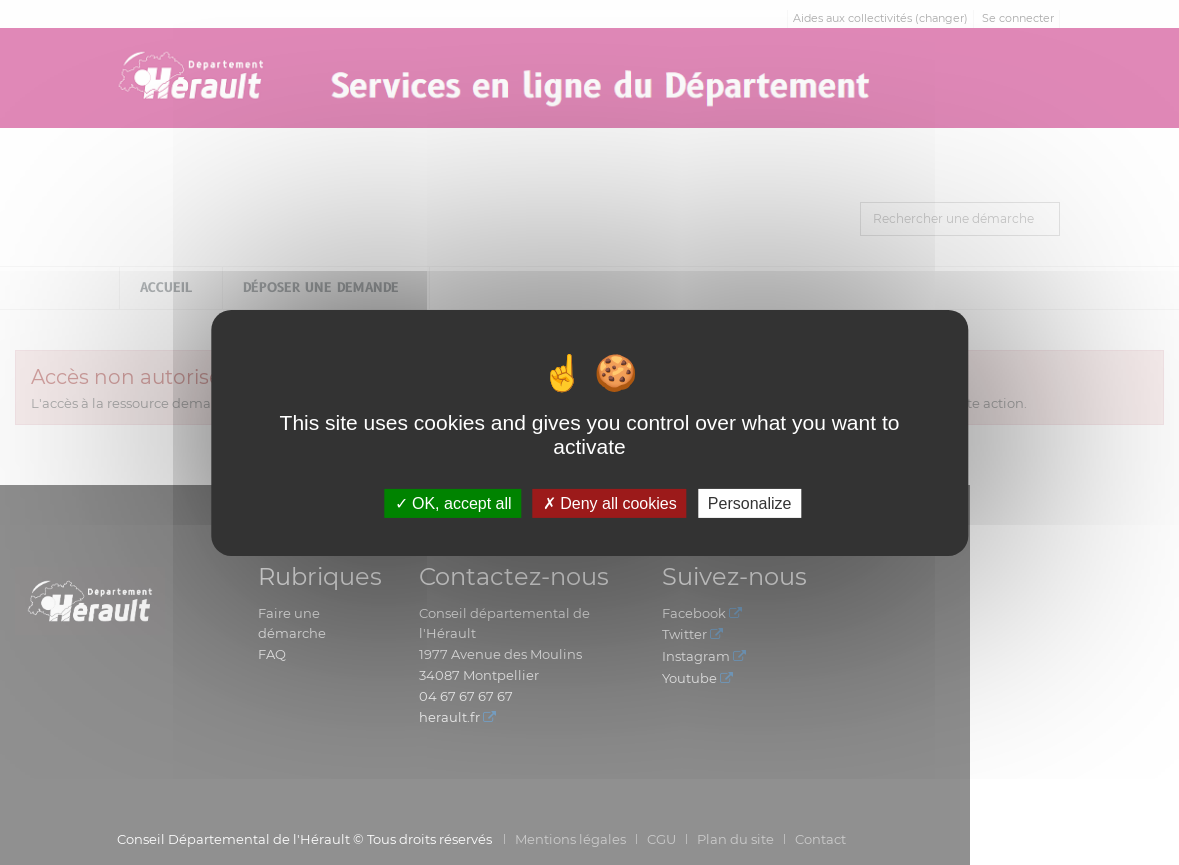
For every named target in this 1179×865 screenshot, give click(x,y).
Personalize (750, 502)
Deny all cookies (610, 502)
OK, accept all (453, 502)
